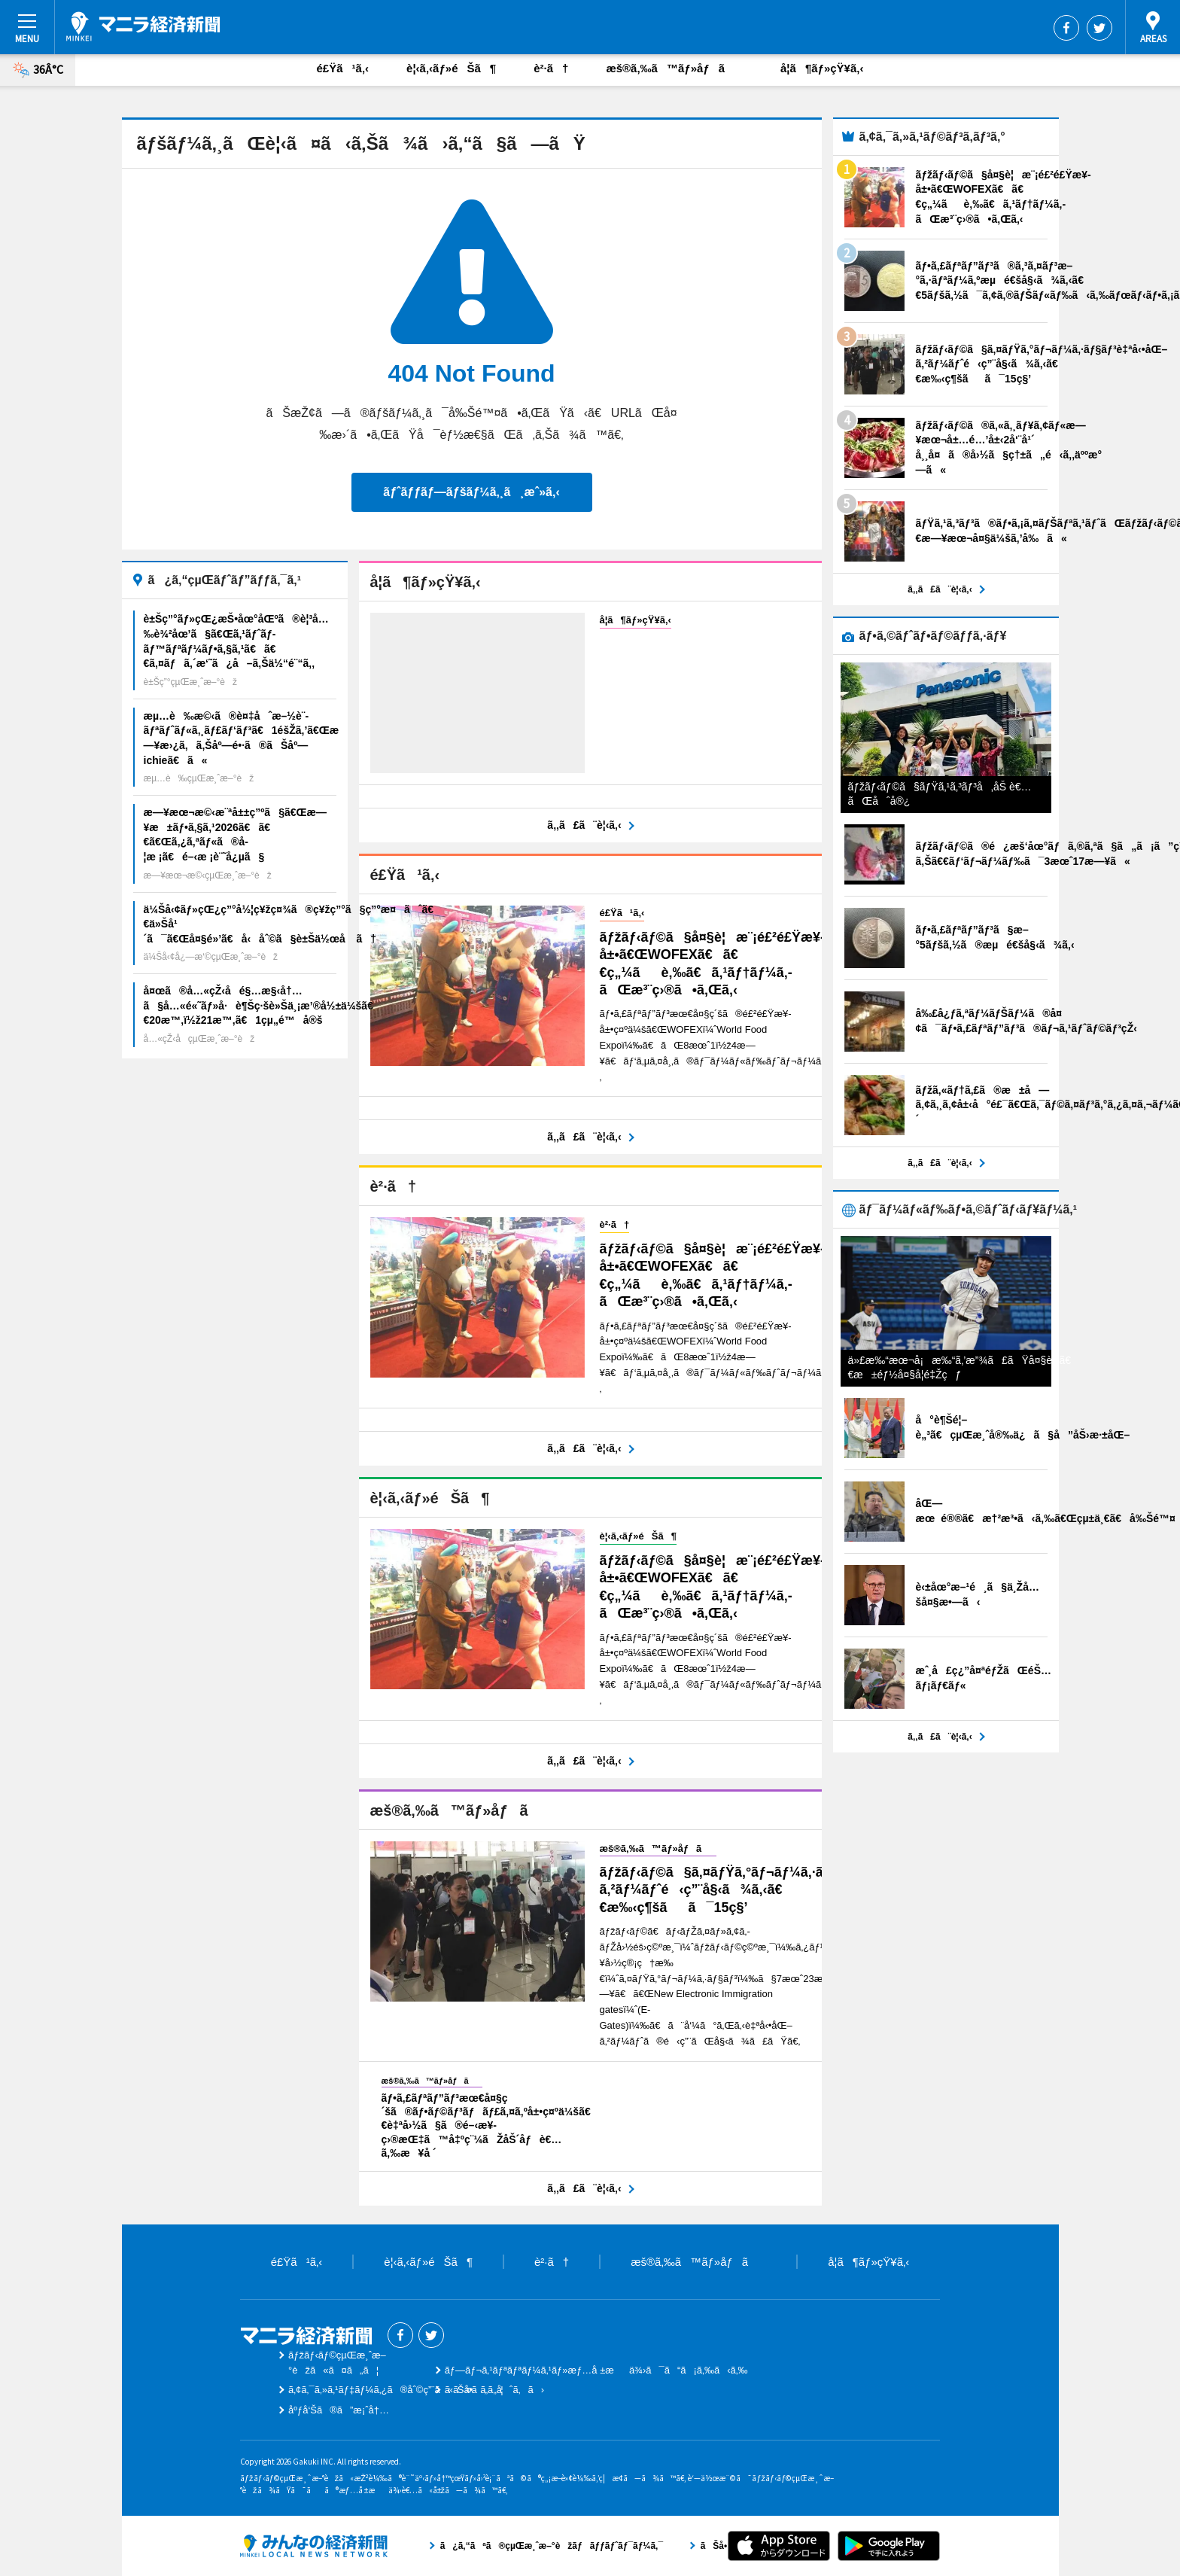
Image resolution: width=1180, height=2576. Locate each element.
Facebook (1066, 28)
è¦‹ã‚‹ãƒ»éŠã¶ (451, 68)
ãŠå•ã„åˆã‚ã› (494, 2389)
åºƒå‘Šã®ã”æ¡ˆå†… (338, 2410)
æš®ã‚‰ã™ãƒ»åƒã (674, 68)
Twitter (1099, 28)
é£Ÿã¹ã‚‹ (343, 68)
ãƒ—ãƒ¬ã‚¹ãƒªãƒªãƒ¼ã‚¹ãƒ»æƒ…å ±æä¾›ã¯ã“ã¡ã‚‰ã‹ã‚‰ (596, 2370)
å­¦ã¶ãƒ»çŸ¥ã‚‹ (821, 68)
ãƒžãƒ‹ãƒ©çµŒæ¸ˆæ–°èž (143, 26)
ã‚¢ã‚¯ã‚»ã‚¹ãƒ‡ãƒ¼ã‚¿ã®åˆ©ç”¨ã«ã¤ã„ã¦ (395, 2389)
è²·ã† (551, 68)
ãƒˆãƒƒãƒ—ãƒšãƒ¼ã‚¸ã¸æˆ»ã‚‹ (471, 492)
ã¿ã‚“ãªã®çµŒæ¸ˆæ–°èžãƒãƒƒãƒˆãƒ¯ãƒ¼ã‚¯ (314, 2546)
